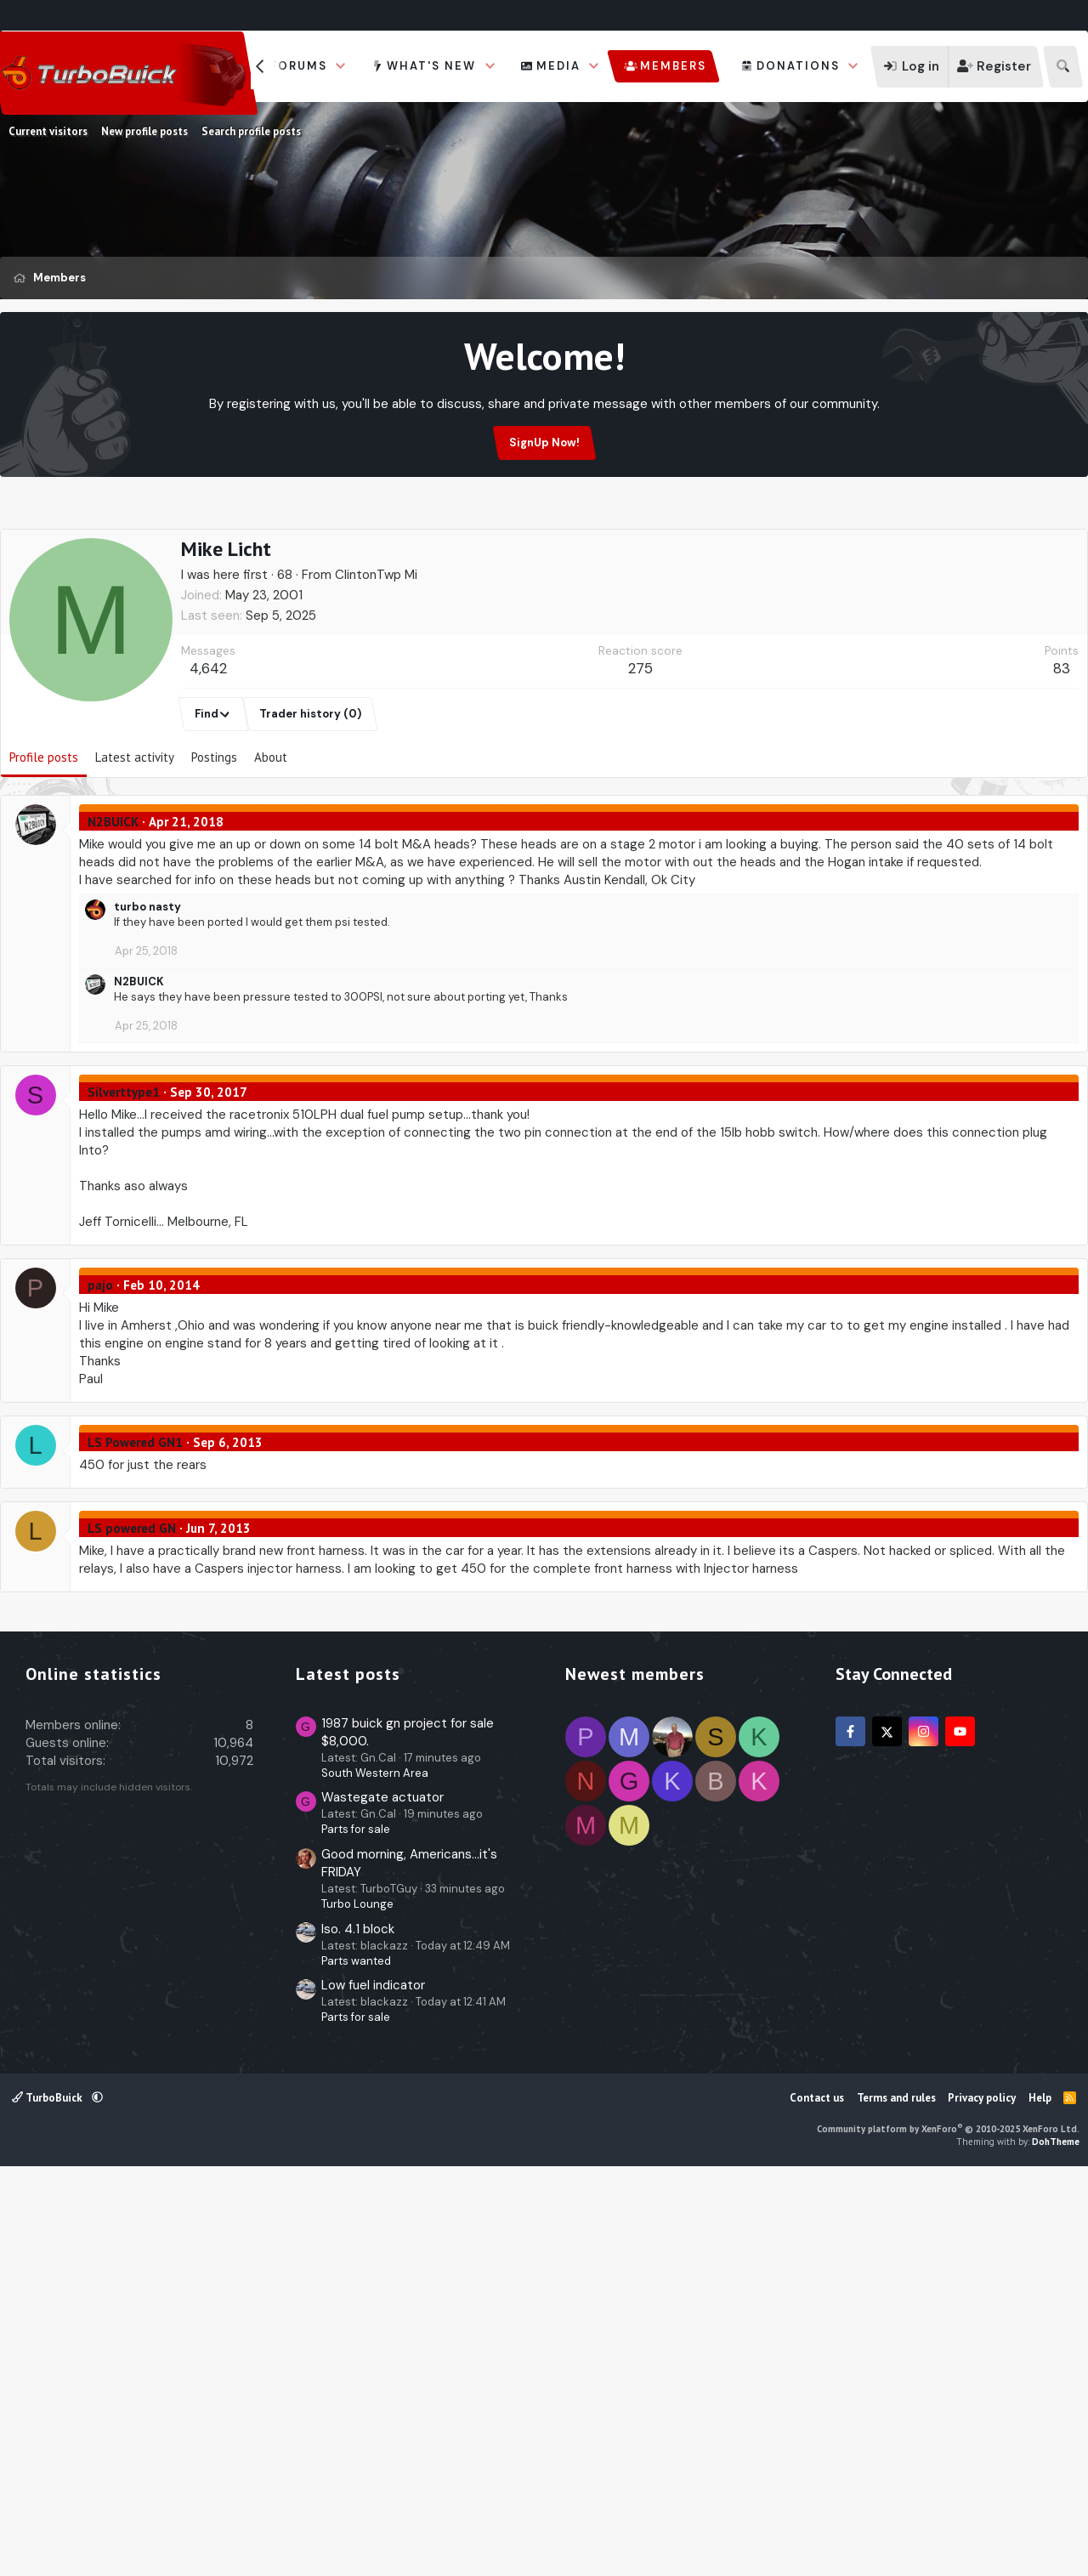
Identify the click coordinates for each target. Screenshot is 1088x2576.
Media (558, 66)
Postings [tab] (214, 839)
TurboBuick (48, 2499)
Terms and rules (896, 2499)
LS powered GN (132, 1610)
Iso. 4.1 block (357, 2330)
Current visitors (48, 131)
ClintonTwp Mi (376, 656)
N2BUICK (113, 903)
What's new (431, 66)
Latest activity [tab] (134, 839)
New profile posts (144, 131)
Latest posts (348, 2075)
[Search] (1063, 67)
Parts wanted (356, 2362)
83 (1061, 749)
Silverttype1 (124, 1174)
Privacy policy (982, 2499)
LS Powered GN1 (135, 1524)
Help (1039, 2499)
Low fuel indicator (373, 2386)
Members (673, 66)
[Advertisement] (544, 567)
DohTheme (1056, 2543)
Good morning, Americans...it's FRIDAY (409, 2264)
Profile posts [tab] (43, 839)
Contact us (817, 2499)
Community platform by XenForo (948, 2530)
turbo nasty (147, 988)
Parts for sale (355, 2230)
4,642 (208, 749)
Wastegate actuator (382, 2198)
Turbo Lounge (357, 2305)
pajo (100, 1367)
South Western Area (374, 2174)
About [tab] (270, 839)
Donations (798, 66)
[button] (341, 66)
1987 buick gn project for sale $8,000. (407, 2133)
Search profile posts (251, 131)
